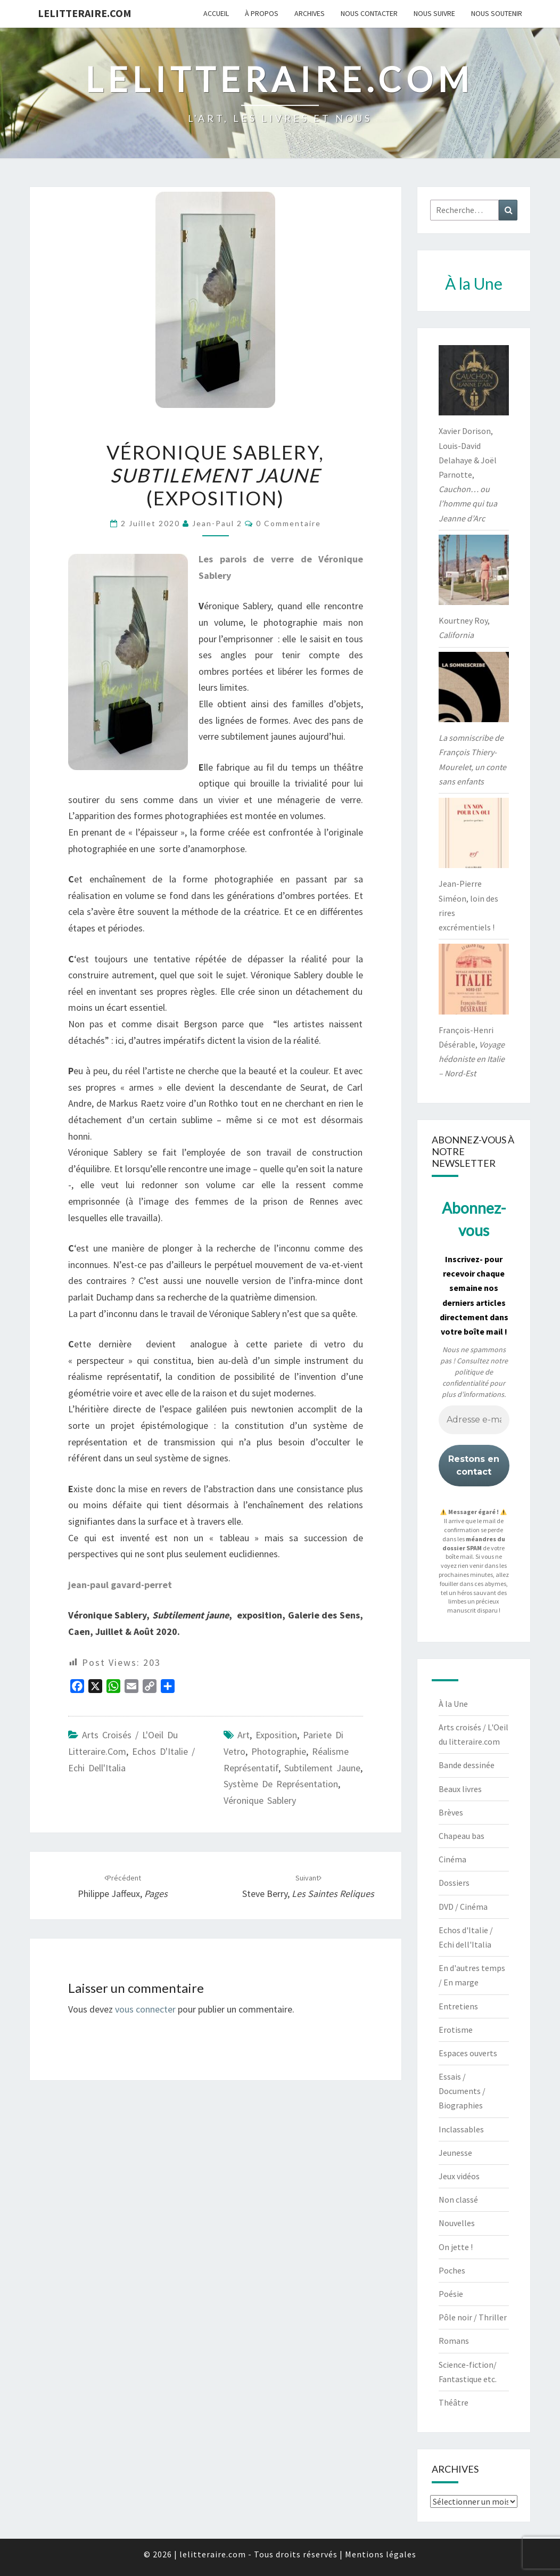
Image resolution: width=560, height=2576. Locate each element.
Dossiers (454, 1882)
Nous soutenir (496, 13)
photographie (278, 1751)
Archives (309, 13)
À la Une (453, 1703)
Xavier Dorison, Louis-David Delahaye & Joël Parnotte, (468, 474)
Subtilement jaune (322, 1768)
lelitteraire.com (84, 13)
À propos (261, 13)
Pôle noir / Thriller (473, 2317)
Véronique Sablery (260, 1800)
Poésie (451, 2293)
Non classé (458, 2199)
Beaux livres (460, 1789)
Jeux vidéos (459, 2176)
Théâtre (453, 2402)
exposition (276, 1735)
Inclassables (461, 2129)
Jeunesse (455, 2152)
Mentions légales (380, 2554)
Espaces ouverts (468, 2053)
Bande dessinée (467, 1765)
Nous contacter (369, 13)
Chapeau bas (461, 1835)
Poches (452, 2270)
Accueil (216, 13)
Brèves (451, 1812)
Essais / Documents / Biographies (462, 2091)
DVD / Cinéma (463, 1906)
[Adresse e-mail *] (474, 1419)
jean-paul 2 (217, 523)
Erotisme (456, 2029)
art (243, 1735)
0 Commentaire (288, 523)
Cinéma (452, 1859)
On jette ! (456, 2247)
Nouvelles (457, 2223)
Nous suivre (434, 13)
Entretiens (458, 2006)
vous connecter (145, 2009)
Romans (454, 2340)
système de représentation (281, 1784)
